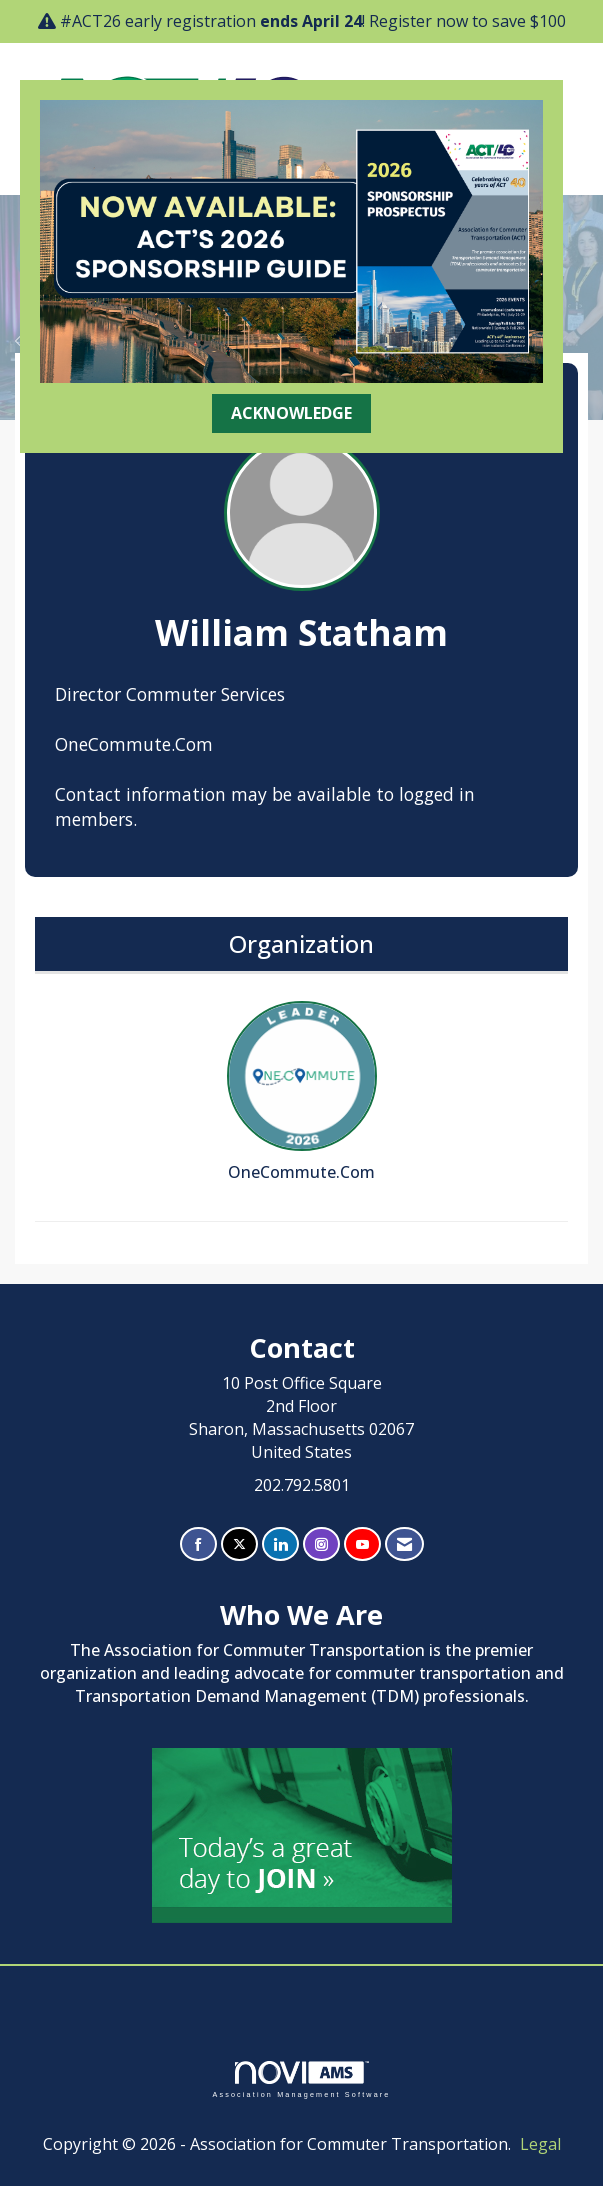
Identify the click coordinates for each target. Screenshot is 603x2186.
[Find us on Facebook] (198, 1544)
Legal (540, 2144)
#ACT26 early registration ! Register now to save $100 (313, 21)
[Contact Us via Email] (404, 1544)
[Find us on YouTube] (362, 1544)
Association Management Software (301, 2079)
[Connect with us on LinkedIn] (280, 1544)
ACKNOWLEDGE (291, 413)
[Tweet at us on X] (239, 1544)
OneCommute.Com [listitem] (302, 1092)
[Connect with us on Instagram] (321, 1544)
